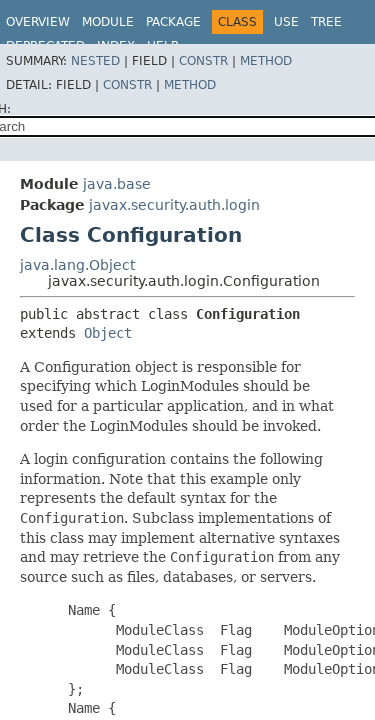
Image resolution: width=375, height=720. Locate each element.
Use (286, 22)
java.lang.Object (77, 265)
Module (108, 22)
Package (173, 22)
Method (266, 61)
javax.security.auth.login (174, 205)
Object (108, 333)
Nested (95, 61)
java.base (117, 184)
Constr (203, 61)
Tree (326, 22)
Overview (38, 22)
